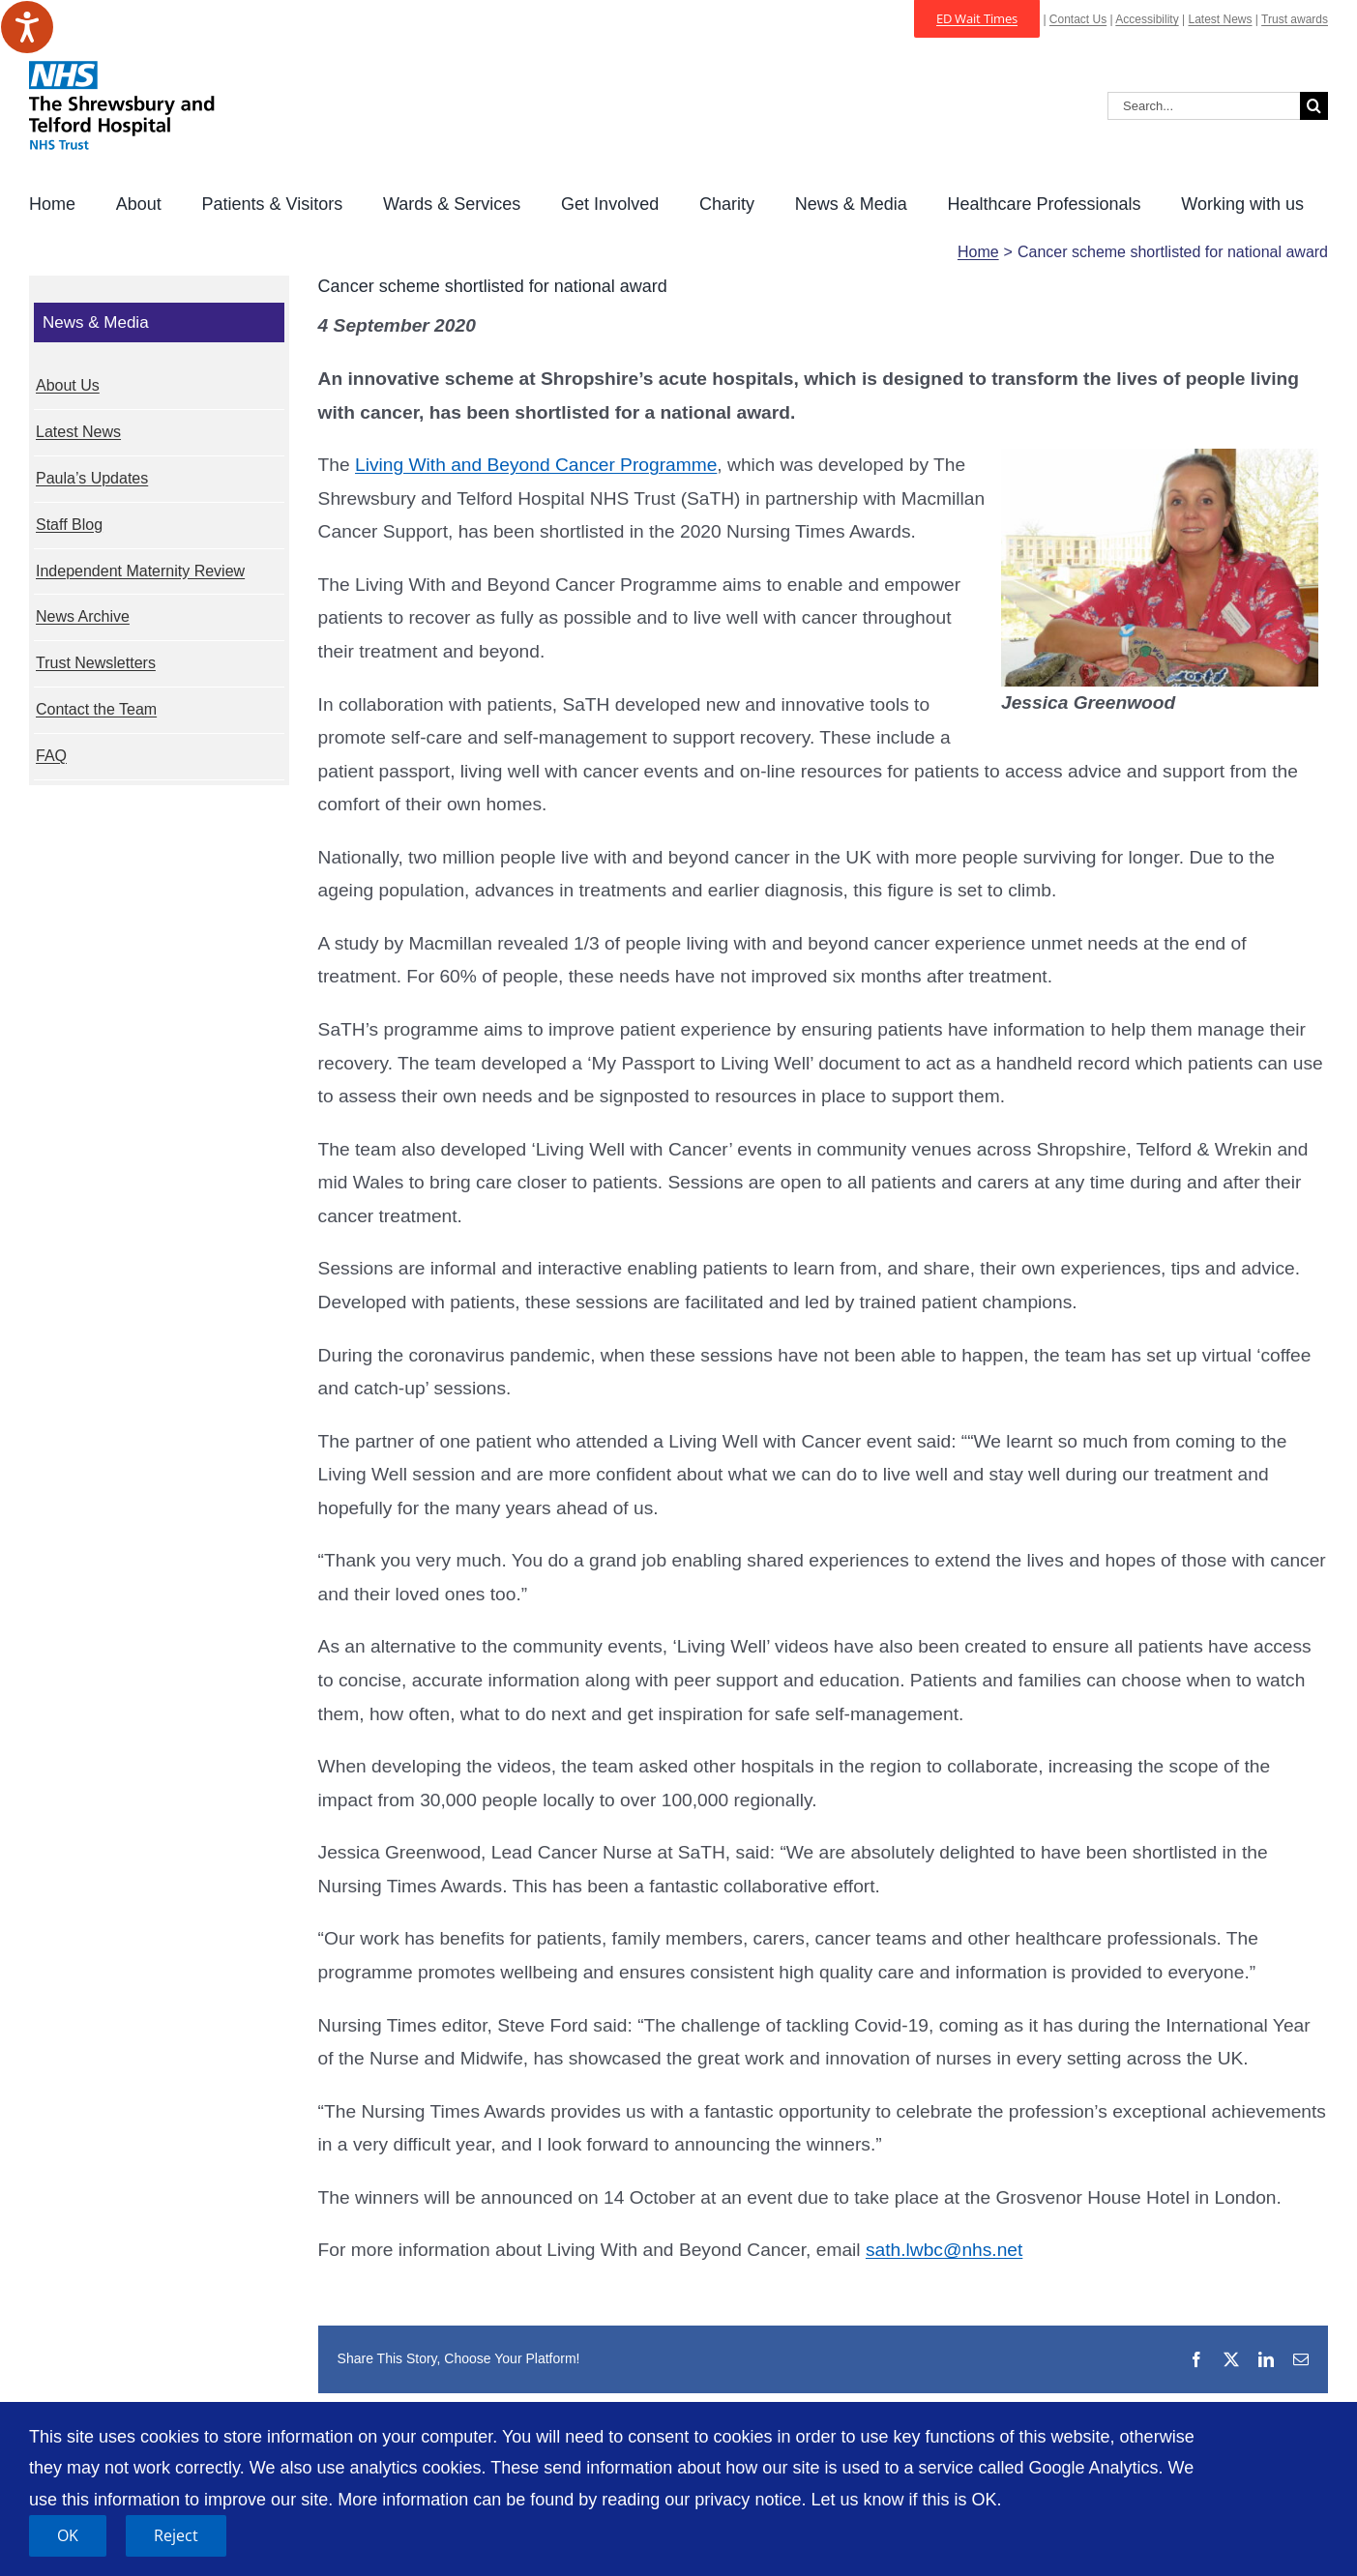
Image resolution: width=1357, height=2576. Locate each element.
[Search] (1314, 106)
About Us (68, 385)
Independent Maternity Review (140, 571)
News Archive (83, 616)
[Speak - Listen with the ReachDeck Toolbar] (27, 27)
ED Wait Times (977, 18)
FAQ (51, 755)
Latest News (1220, 19)
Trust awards (1294, 19)
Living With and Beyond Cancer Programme (536, 464)
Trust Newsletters (96, 663)
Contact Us (1077, 19)
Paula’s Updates (92, 478)
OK (67, 2535)
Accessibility (1146, 19)
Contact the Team (96, 709)
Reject (176, 2535)
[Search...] (1203, 106)
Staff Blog (69, 524)
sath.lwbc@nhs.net (944, 2249)
